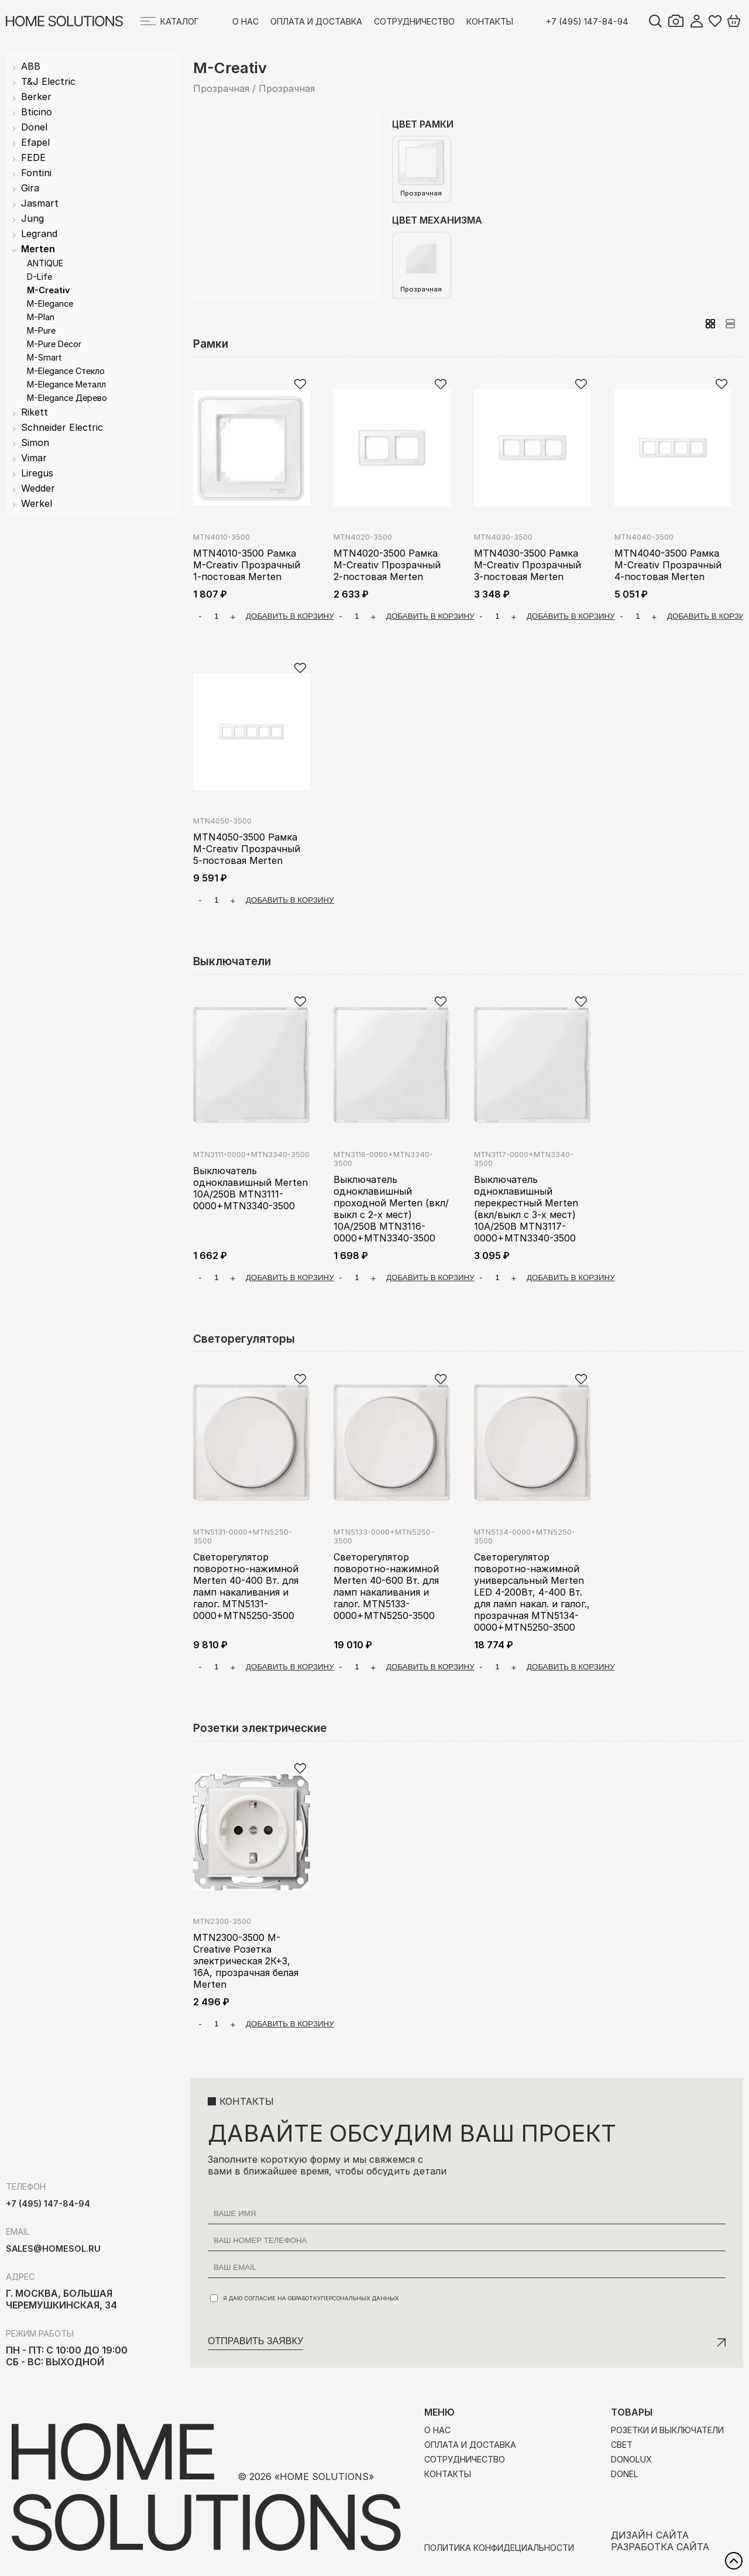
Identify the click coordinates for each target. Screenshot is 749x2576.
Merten (38, 249)
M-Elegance (50, 303)
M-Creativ (48, 290)
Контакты (489, 21)
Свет (622, 2445)
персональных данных (360, 2298)
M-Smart (44, 357)
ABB (30, 66)
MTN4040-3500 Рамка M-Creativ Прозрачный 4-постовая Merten (667, 564)
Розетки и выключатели (667, 2430)
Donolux (631, 2459)
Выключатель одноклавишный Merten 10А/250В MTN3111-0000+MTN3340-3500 (250, 1188)
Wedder (38, 488)
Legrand (39, 233)
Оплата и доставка (316, 21)
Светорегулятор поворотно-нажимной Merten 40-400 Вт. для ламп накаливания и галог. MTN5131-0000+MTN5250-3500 (245, 1586)
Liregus (37, 473)
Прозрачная (421, 169)
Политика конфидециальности (499, 2548)
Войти (696, 21)
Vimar (34, 458)
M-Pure (41, 330)
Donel (34, 127)
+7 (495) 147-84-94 (587, 21)
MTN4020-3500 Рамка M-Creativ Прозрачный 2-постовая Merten (387, 564)
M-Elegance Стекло (66, 371)
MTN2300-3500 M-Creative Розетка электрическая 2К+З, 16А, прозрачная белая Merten (245, 1961)
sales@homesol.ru (53, 2248)
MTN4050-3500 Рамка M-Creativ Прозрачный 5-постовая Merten (246, 848)
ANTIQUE (45, 263)
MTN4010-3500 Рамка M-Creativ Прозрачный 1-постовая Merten (246, 564)
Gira (30, 188)
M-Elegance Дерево (67, 398)
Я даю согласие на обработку (304, 2298)
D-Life (39, 277)
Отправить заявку (255, 2341)
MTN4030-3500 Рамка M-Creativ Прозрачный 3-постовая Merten (527, 564)
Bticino (36, 112)
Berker (36, 96)
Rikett (34, 412)
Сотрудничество (414, 21)
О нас (245, 21)
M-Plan (40, 317)
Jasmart (40, 203)
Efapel (35, 142)
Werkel (36, 503)
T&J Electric (48, 81)
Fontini (36, 173)
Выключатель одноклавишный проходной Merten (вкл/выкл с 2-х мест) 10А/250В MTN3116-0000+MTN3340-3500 (391, 1209)
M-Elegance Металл (66, 384)
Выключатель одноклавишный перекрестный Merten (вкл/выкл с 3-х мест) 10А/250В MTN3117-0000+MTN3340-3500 (526, 1209)
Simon (35, 442)
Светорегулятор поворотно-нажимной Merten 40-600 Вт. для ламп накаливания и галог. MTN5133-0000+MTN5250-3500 (386, 1586)
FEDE (33, 157)
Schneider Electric (62, 427)
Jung (32, 218)
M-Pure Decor (54, 344)
